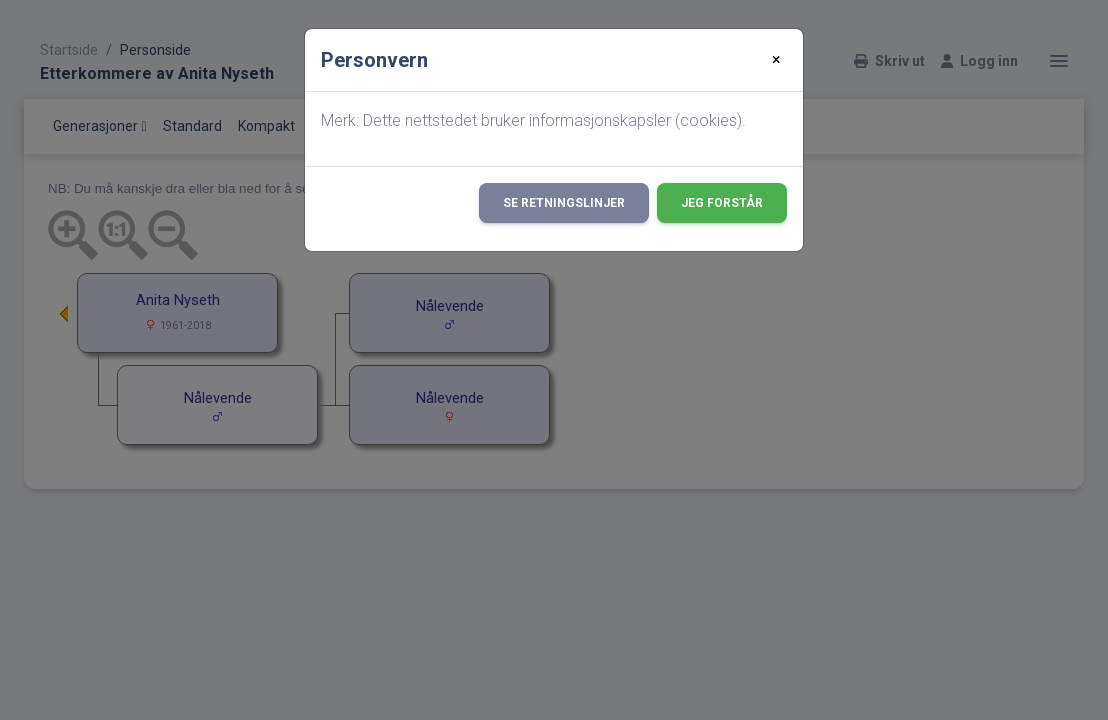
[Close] (776, 60)
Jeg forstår (722, 203)
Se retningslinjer (564, 203)
